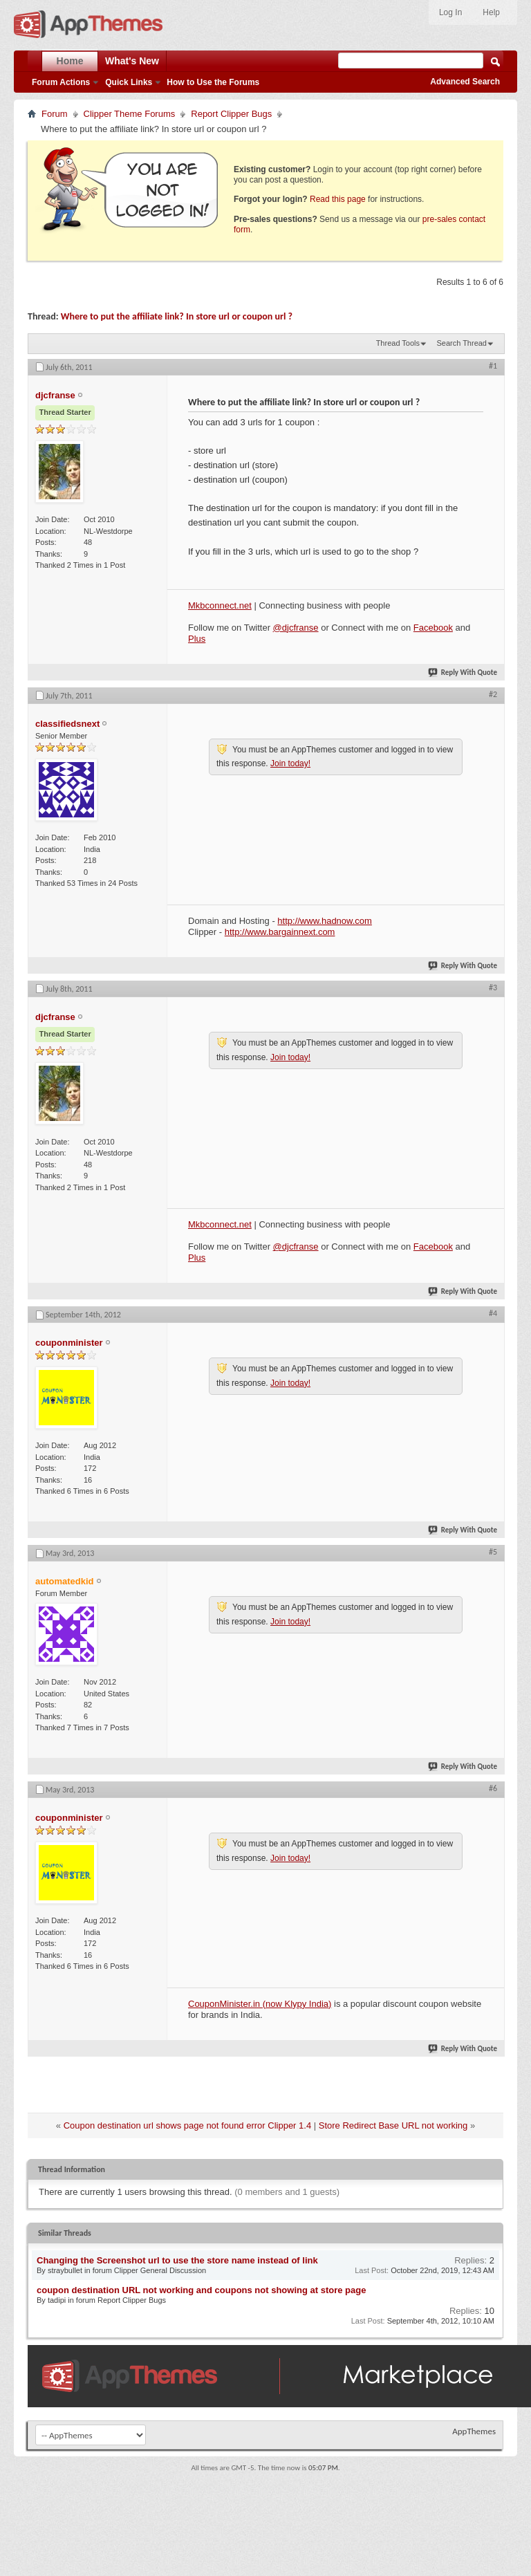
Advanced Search (465, 81)
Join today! (290, 763)
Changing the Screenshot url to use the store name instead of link (177, 2260)
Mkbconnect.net (220, 605)
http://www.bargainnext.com (280, 932)
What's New (132, 60)
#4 (493, 1313)
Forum (54, 114)
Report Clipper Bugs (231, 114)
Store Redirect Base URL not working (393, 2125)
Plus (196, 638)
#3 (493, 987)
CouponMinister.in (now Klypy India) (259, 2004)
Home (70, 60)
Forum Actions (61, 82)
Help (491, 12)
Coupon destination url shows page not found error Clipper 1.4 (187, 2125)
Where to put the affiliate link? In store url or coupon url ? (176, 316)
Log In (450, 12)
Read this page (338, 199)
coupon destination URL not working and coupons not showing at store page (201, 2290)
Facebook (433, 627)
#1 (493, 366)
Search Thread (461, 343)
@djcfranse (296, 627)
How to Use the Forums (213, 82)
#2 (493, 694)
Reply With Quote (463, 672)
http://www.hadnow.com (324, 921)
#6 (493, 1788)
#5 (493, 1552)
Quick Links (128, 82)
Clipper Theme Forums (130, 114)
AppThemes (474, 2431)
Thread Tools (398, 343)
